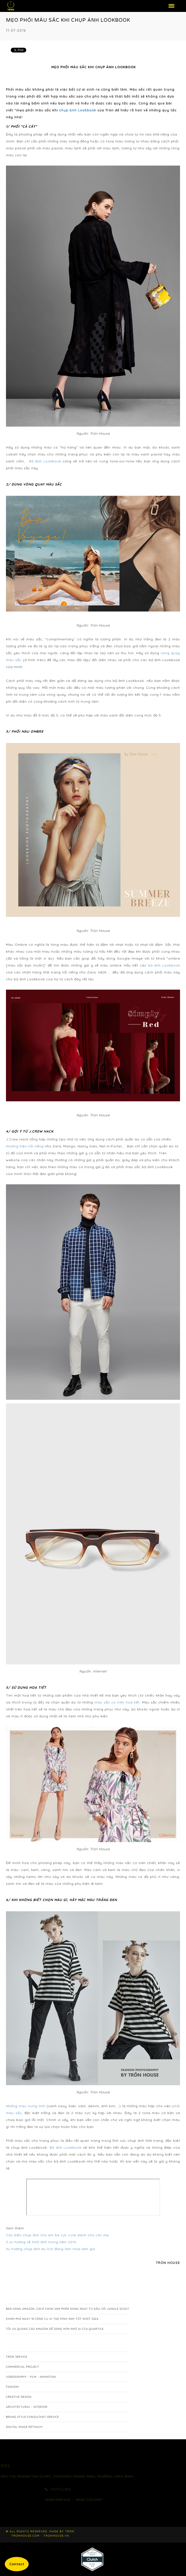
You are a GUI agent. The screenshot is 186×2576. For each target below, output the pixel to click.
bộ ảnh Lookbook (164, 965)
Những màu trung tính (25, 2106)
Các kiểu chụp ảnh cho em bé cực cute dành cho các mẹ (57, 2235)
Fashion (12, 2386)
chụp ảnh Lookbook (77, 110)
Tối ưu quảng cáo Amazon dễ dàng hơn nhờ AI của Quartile (55, 2328)
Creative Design (19, 2396)
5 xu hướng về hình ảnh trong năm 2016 (41, 2242)
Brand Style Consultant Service (32, 2417)
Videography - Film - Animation (31, 2376)
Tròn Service (16, 2356)
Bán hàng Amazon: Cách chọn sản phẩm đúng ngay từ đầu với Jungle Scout (67, 2308)
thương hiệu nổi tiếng (25, 1146)
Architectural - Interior (27, 2407)
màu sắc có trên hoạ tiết (117, 1702)
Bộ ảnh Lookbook (45, 461)
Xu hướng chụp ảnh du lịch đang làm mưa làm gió (50, 2249)
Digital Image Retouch (24, 2427)
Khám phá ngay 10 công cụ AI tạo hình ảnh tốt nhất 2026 (52, 2318)
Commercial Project (22, 2366)
